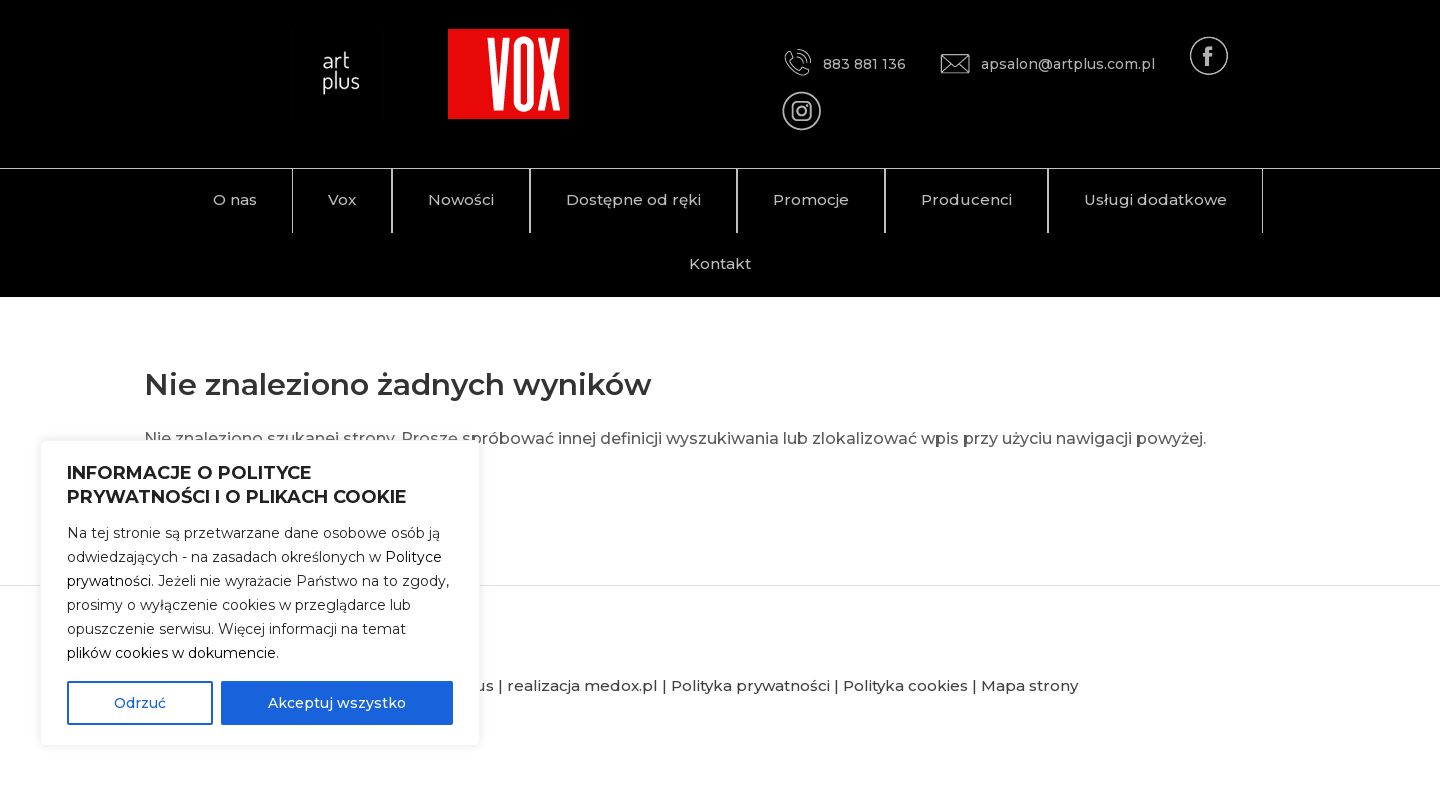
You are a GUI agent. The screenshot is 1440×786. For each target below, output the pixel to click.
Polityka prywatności (750, 685)
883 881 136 (844, 64)
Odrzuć (140, 703)
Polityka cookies (905, 685)
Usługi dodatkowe (1155, 199)
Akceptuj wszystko (337, 703)
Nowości (461, 199)
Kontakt (720, 263)
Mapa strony (1029, 685)
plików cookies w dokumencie (171, 653)
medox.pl (621, 685)
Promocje (811, 199)
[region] (260, 593)
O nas (235, 199)
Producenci (966, 199)
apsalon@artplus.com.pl (1047, 64)
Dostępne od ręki (633, 199)
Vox (342, 199)
